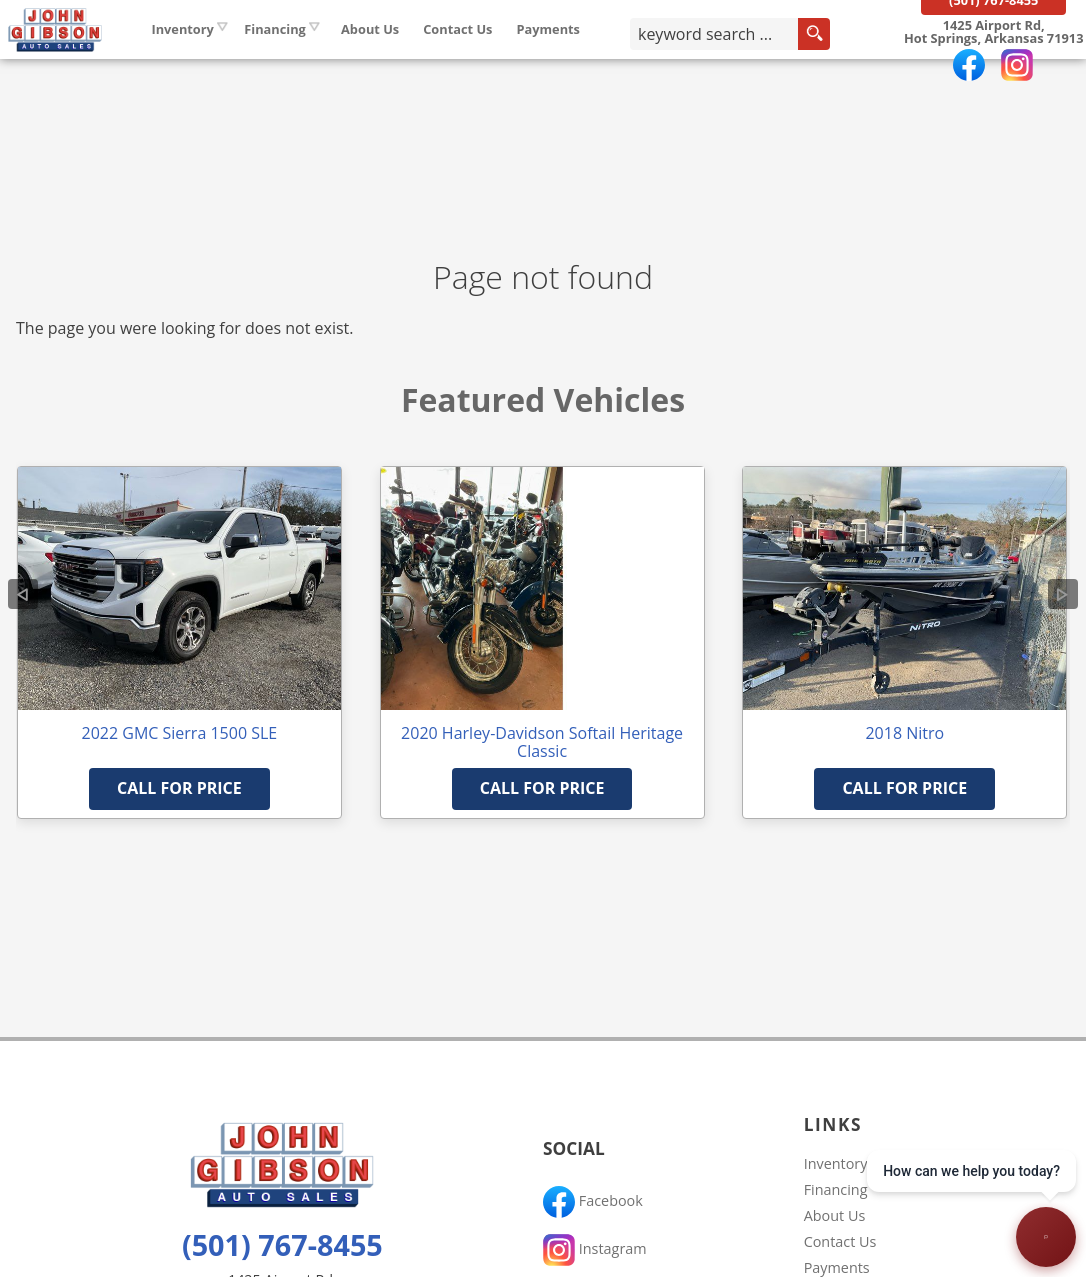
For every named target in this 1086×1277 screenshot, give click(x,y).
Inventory (238, 59)
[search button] (835, 64)
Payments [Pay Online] (604, 59)
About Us (835, 1215)
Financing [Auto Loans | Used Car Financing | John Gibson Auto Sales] (331, 59)
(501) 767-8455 (282, 1244)
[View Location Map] (981, 63)
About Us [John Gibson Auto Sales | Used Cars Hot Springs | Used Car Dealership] (425, 59)
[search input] (735, 64)
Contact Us (840, 1241)
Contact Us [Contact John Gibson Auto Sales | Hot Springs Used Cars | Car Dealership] (513, 59)
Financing (836, 1189)
